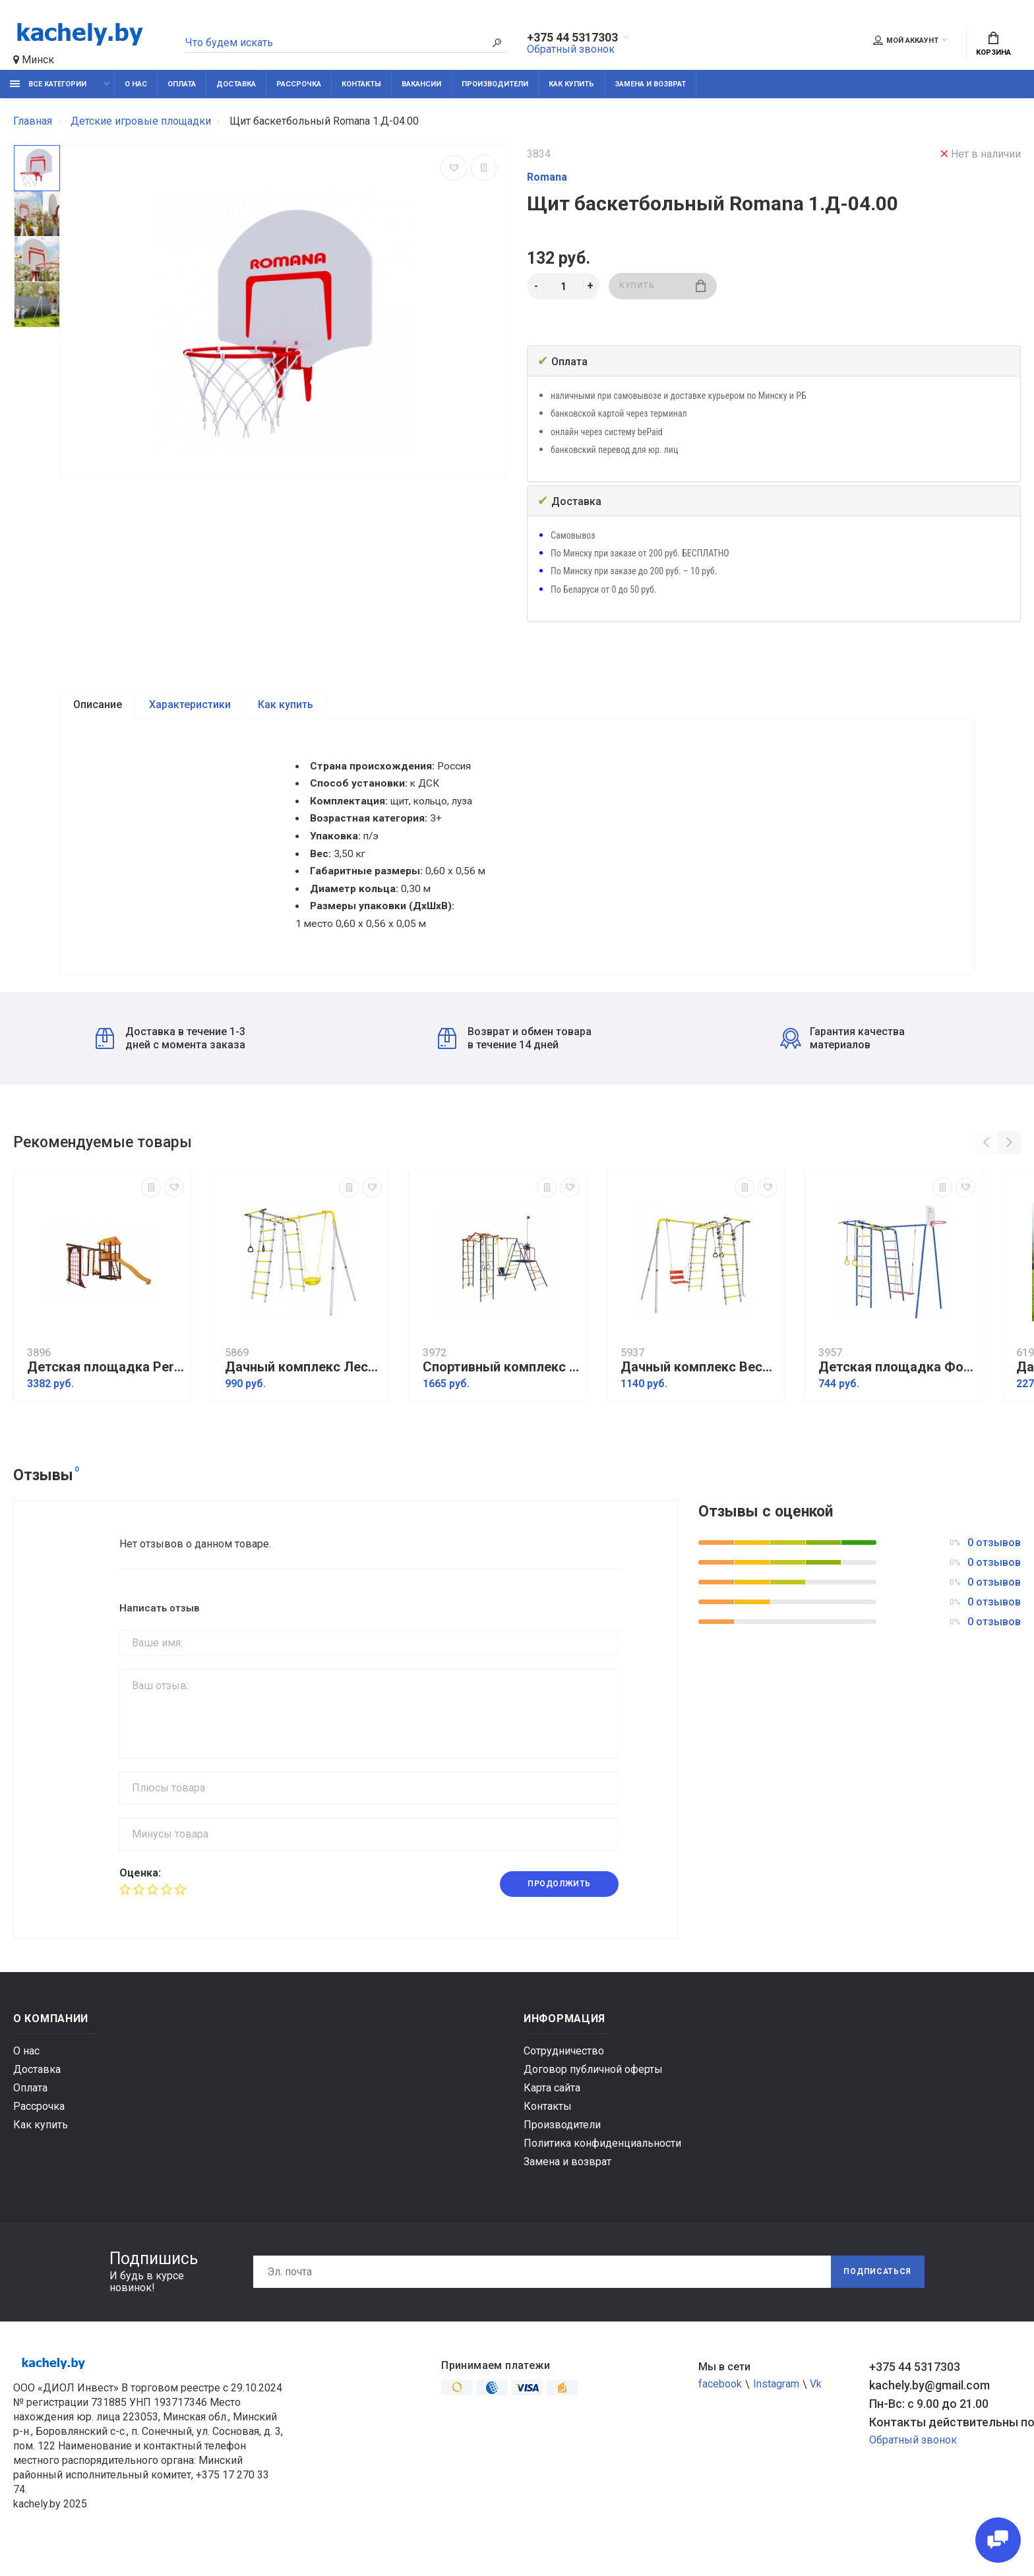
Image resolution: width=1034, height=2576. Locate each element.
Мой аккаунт (905, 40)
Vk (816, 2404)
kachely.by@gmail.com (929, 2405)
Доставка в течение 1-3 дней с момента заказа (170, 1058)
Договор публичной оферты (593, 2089)
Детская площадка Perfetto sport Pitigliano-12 (105, 1386)
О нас (136, 84)
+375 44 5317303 (572, 37)
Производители (495, 84)
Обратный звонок (571, 49)
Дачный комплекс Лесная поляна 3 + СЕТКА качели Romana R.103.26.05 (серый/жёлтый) (303, 1386)
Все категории (48, 84)
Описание (97, 705)
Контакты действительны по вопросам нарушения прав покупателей (945, 2442)
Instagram (776, 2404)
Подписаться (877, 2291)
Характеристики (190, 705)
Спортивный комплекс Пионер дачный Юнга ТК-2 (501, 1386)
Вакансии (421, 84)
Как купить (571, 84)
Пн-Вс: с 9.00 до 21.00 (928, 2423)
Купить (662, 286)
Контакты (361, 84)
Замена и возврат (650, 84)
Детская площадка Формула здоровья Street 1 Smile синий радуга (896, 1386)
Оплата (181, 84)
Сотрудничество (564, 2070)
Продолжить (559, 1904)
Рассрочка (298, 84)
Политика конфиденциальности (602, 2163)
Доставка (236, 84)
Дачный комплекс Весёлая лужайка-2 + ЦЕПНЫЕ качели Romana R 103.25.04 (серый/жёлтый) (699, 1386)
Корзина (993, 44)
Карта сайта (552, 2107)
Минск (33, 59)
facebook (720, 2404)
